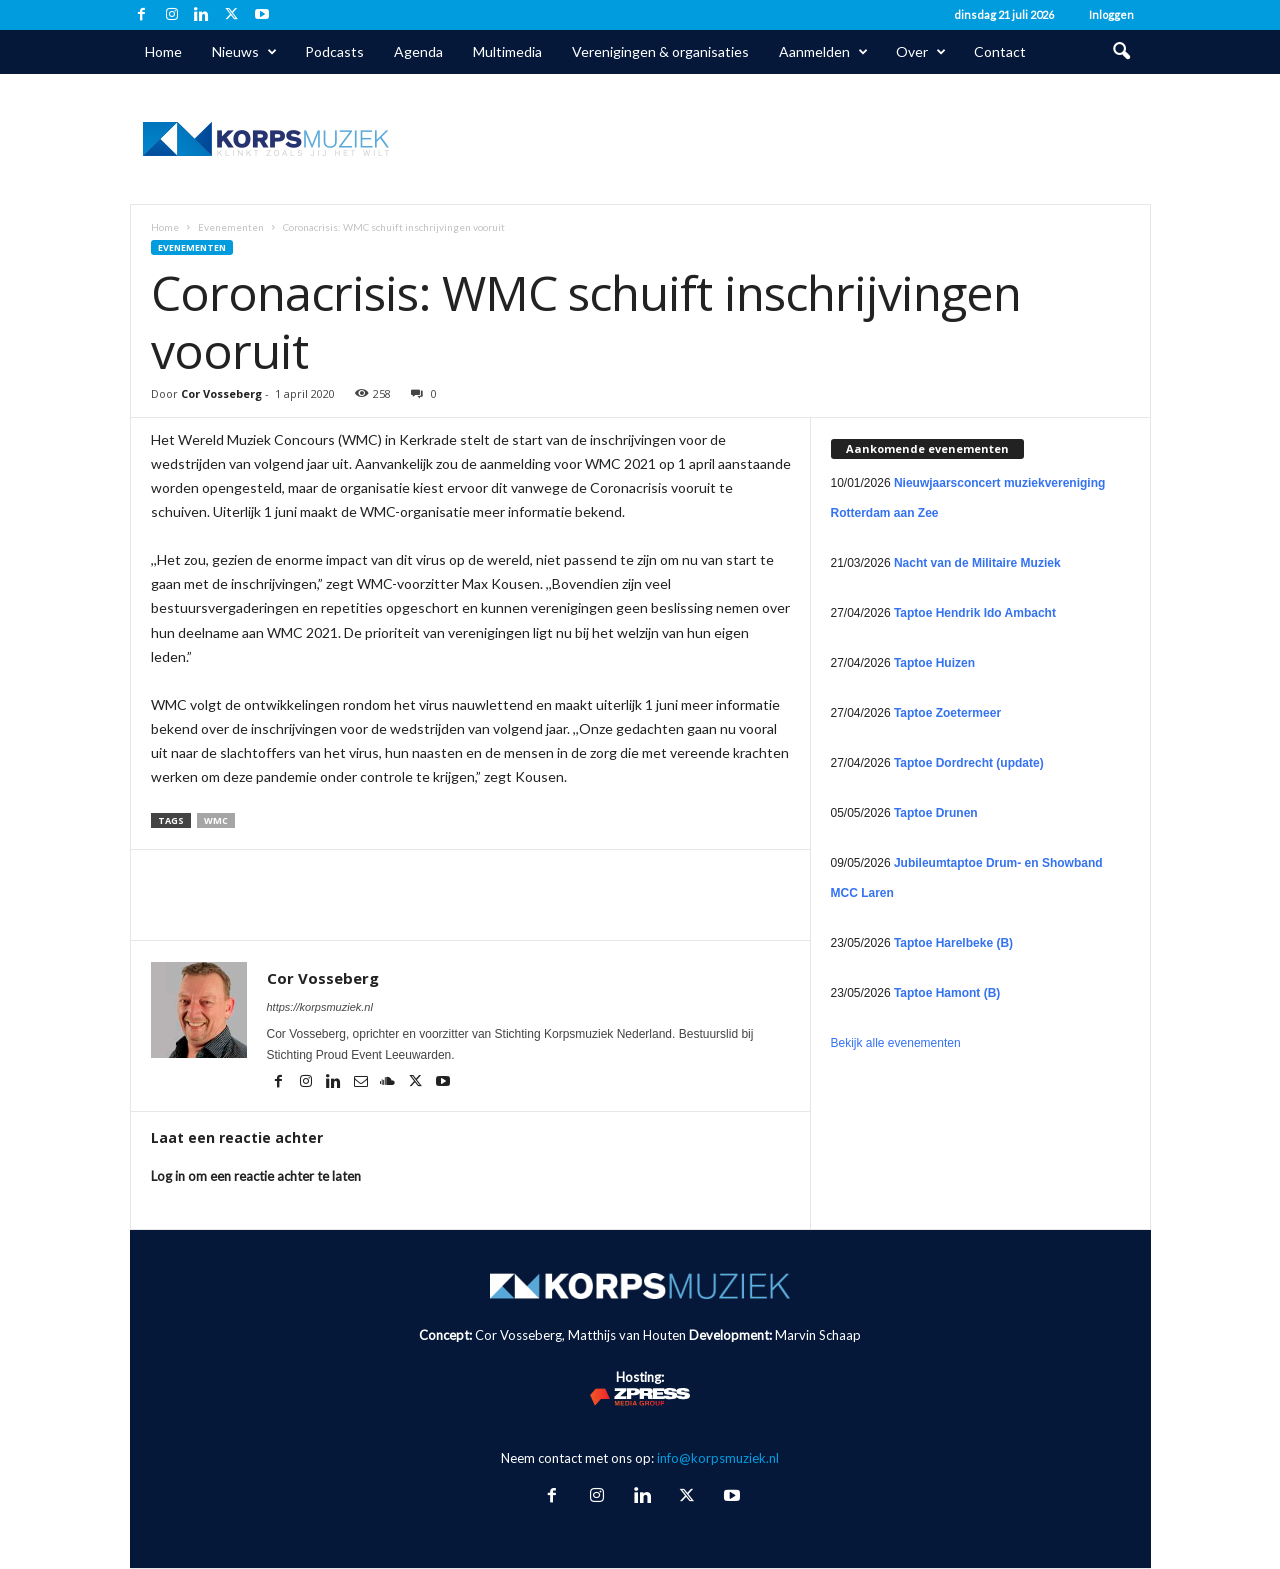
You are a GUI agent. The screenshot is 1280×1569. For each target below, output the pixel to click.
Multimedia (507, 51)
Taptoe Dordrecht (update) (969, 763)
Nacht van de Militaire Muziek (977, 563)
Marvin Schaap (818, 1335)
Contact (1000, 51)
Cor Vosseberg (221, 393)
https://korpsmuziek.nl (320, 1007)
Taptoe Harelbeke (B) (953, 943)
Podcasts (334, 51)
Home (163, 51)
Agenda (418, 51)
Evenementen (231, 227)
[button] (1121, 52)
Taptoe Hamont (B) (947, 993)
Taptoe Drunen (936, 813)
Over (921, 52)
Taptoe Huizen (934, 663)
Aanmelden (823, 52)
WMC (216, 820)
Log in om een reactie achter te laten (256, 1176)
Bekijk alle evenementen (896, 1043)
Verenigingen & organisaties (660, 51)
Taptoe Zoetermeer (947, 713)
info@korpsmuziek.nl (718, 1458)
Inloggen (1111, 14)
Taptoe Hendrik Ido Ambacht (975, 613)
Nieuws (244, 52)
